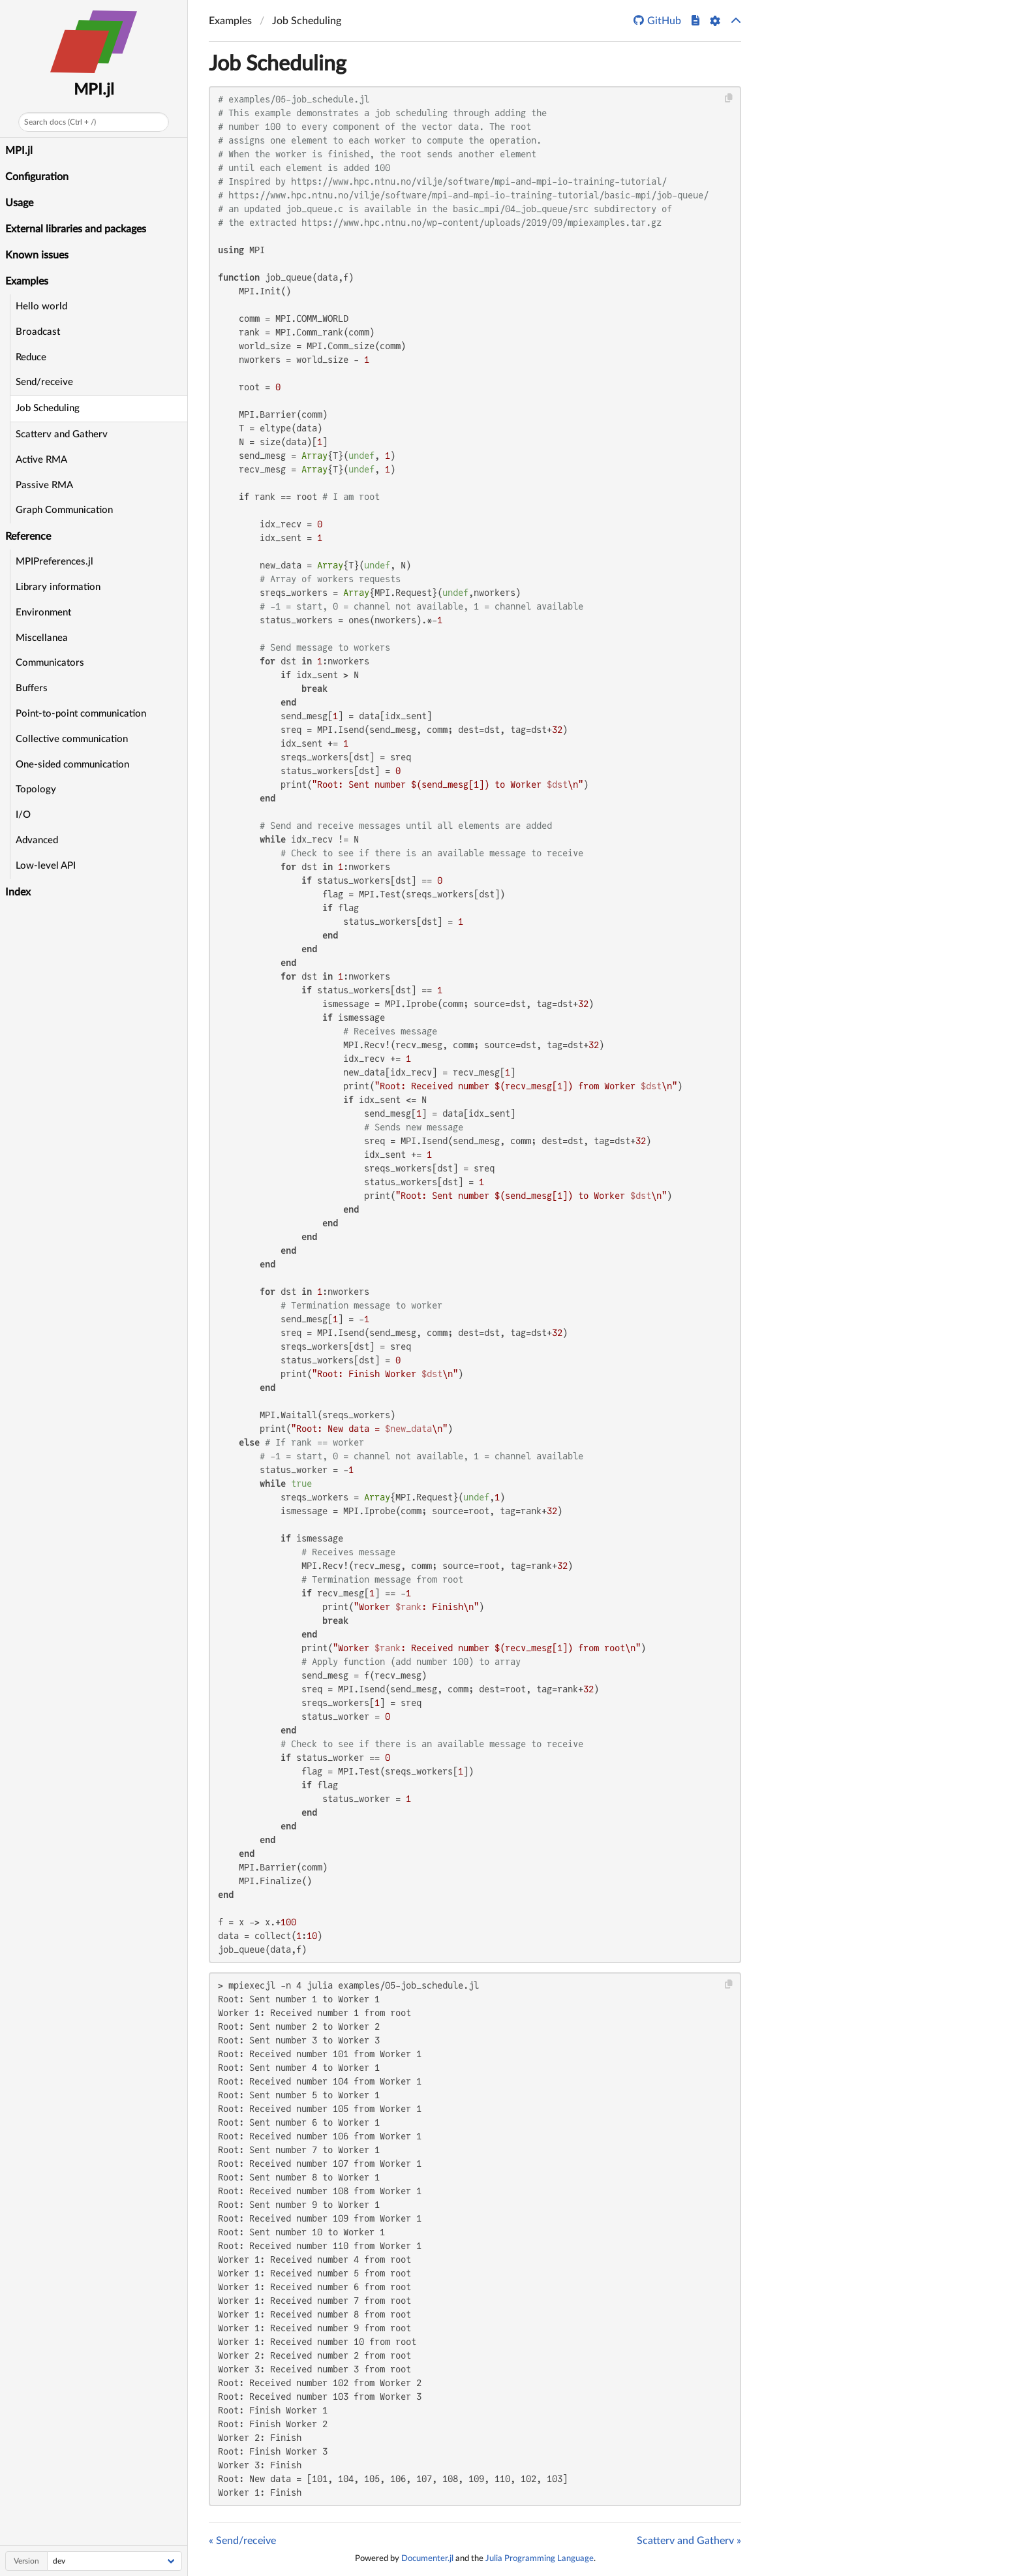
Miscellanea (42, 638)
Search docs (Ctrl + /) (60, 122)
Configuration (37, 177)
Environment (43, 612)
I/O (23, 815)
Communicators (50, 663)
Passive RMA (44, 485)
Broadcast (38, 332)
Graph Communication (64, 510)
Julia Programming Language (539, 2558)
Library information (58, 587)
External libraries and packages (75, 229)
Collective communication (72, 739)
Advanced (37, 840)
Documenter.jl (427, 2558)
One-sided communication (72, 764)
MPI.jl (94, 90)
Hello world (41, 306)
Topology (36, 789)
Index (18, 892)
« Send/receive (242, 2541)
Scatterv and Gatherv (62, 434)
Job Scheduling (48, 408)
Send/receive (44, 382)
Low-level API (46, 866)
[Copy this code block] (729, 98)
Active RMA (41, 460)
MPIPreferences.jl (54, 561)
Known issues (37, 255)
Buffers (32, 688)
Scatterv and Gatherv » (689, 2541)
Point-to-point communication (81, 714)
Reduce (31, 357)
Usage (19, 203)
